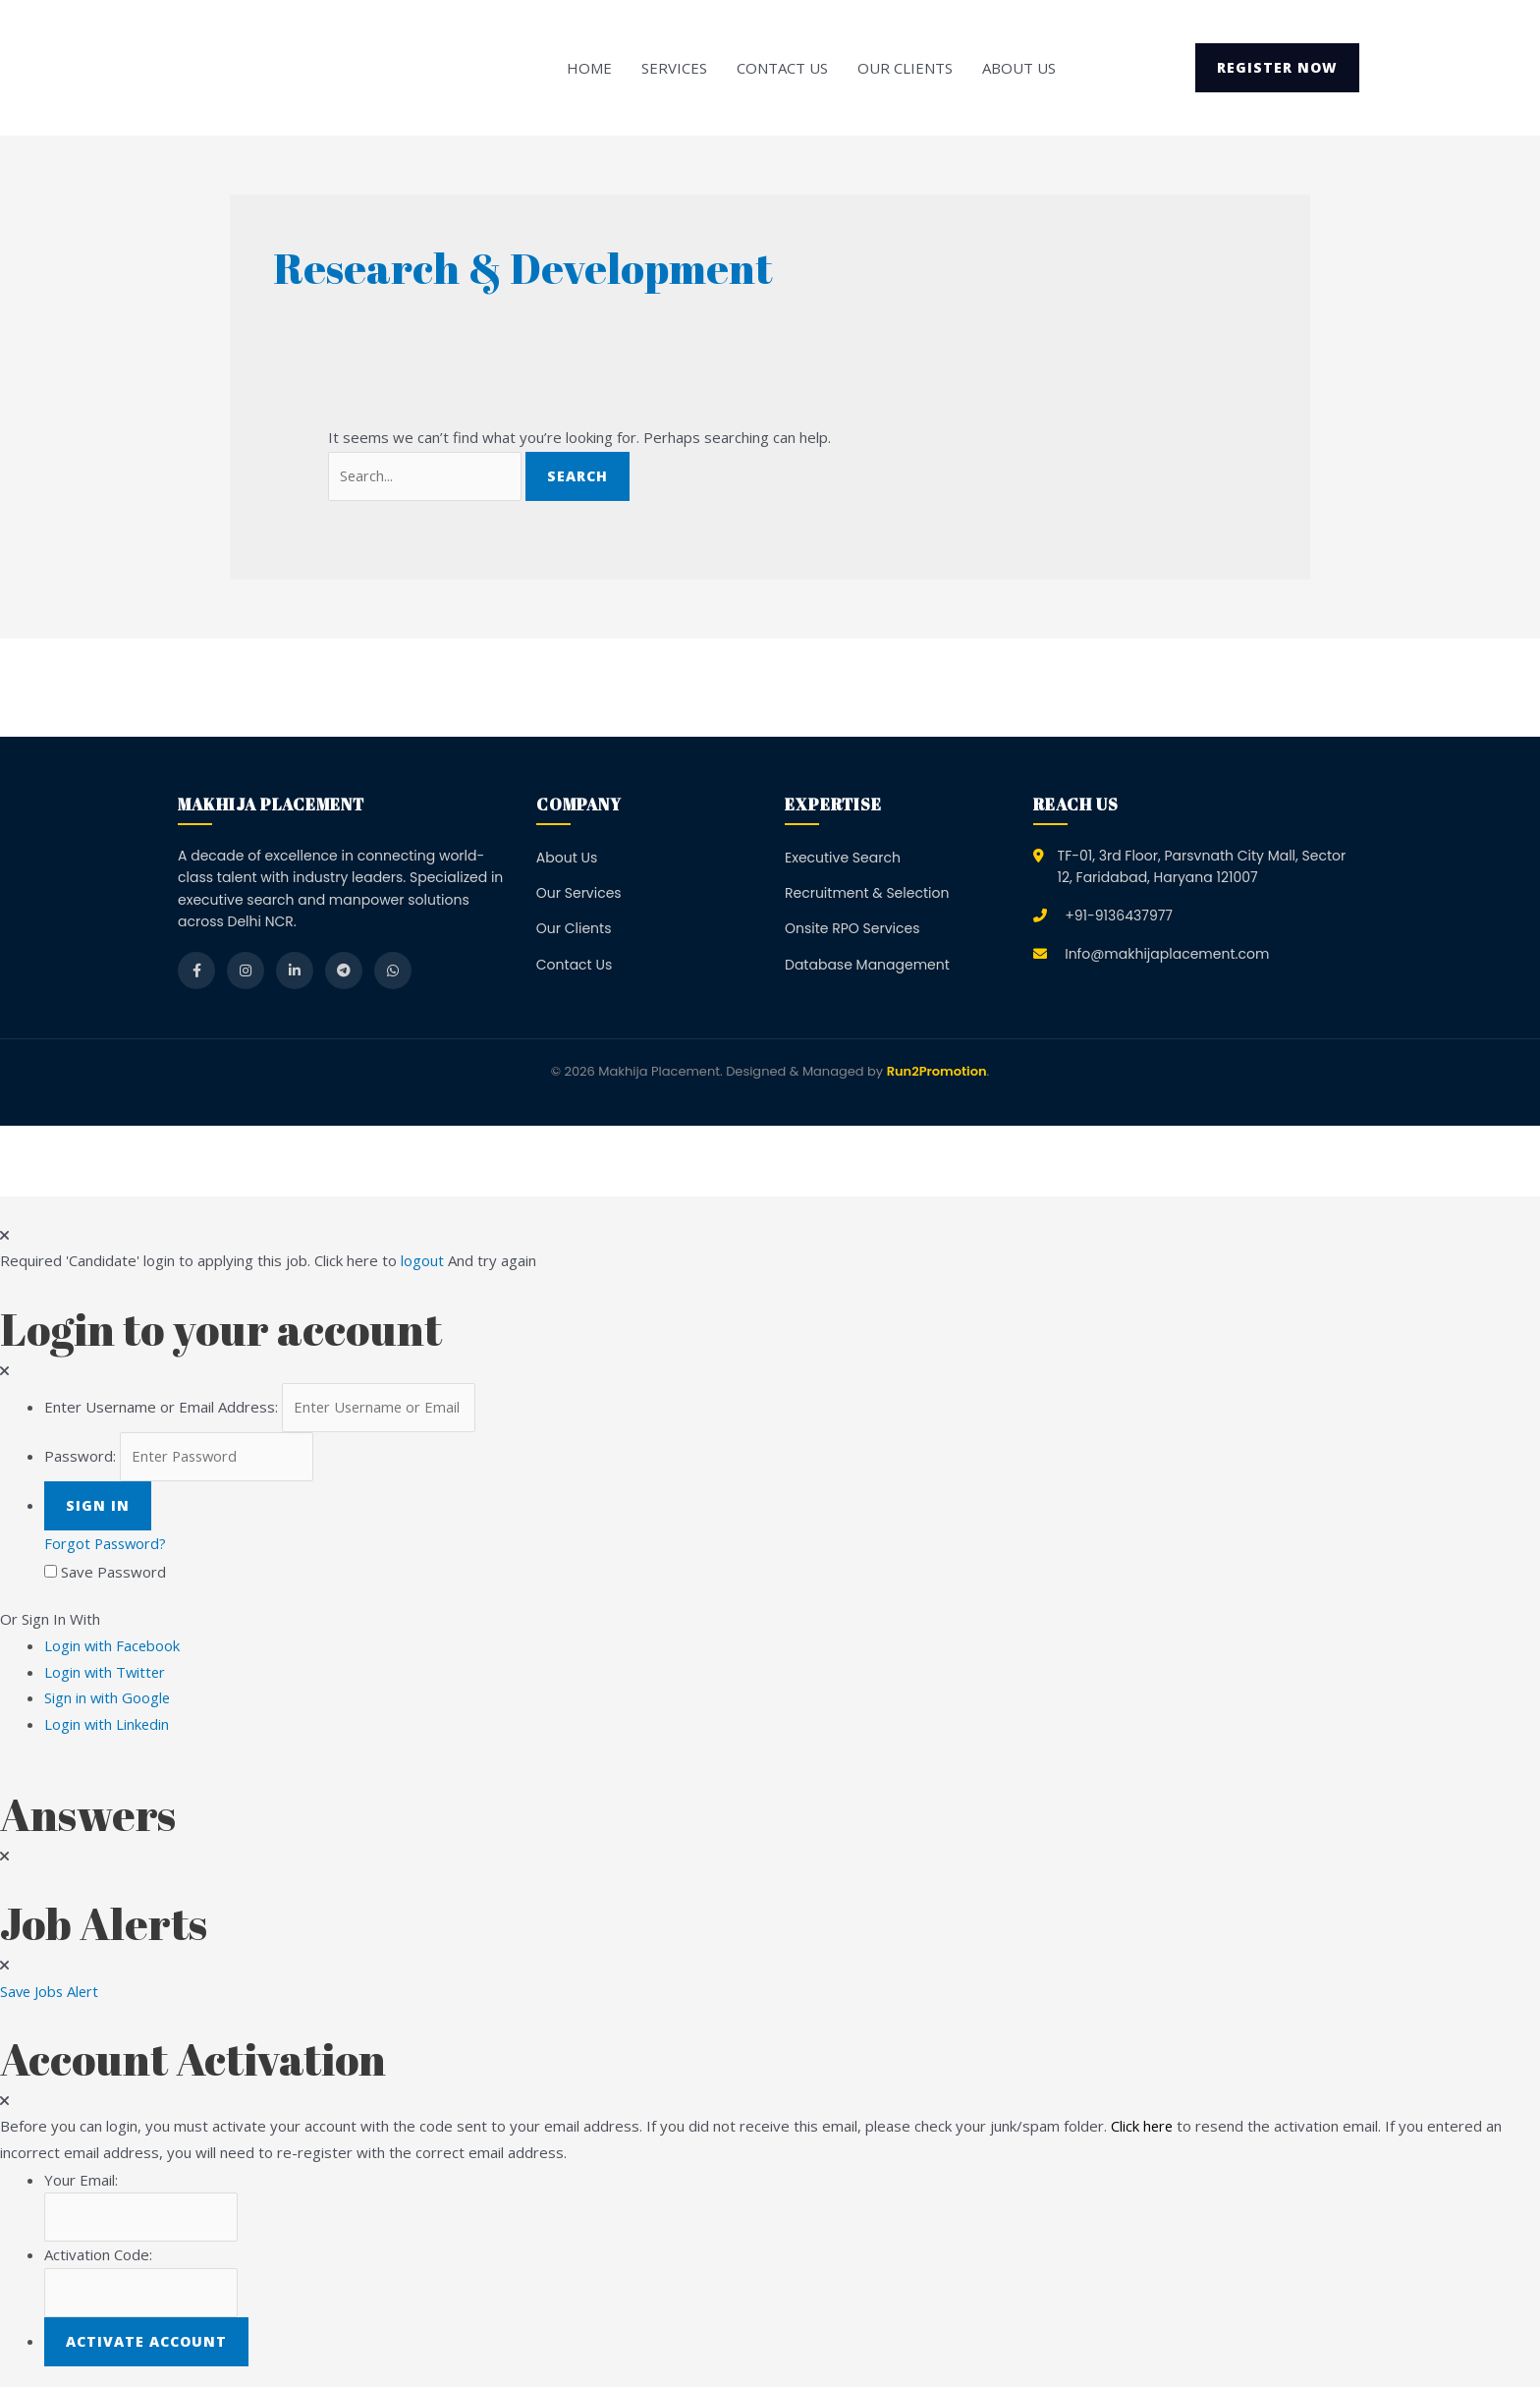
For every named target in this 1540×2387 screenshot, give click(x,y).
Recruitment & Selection (867, 894)
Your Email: (81, 2178)
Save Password (113, 1572)
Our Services (579, 894)
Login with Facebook (118, 1646)
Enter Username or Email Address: (161, 1408)
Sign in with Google (108, 1698)
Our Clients (905, 68)
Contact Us (782, 68)
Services (674, 68)
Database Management (867, 965)
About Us (1019, 68)
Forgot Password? (107, 1545)
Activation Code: (98, 2253)
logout (422, 1262)
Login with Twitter (111, 1672)
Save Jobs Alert (51, 1990)
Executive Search (843, 858)
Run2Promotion (937, 1073)
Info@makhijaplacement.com (1167, 955)
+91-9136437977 (1119, 916)
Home (589, 68)
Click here (1143, 2125)
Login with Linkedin (113, 1724)
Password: (80, 1459)
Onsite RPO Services (852, 929)
